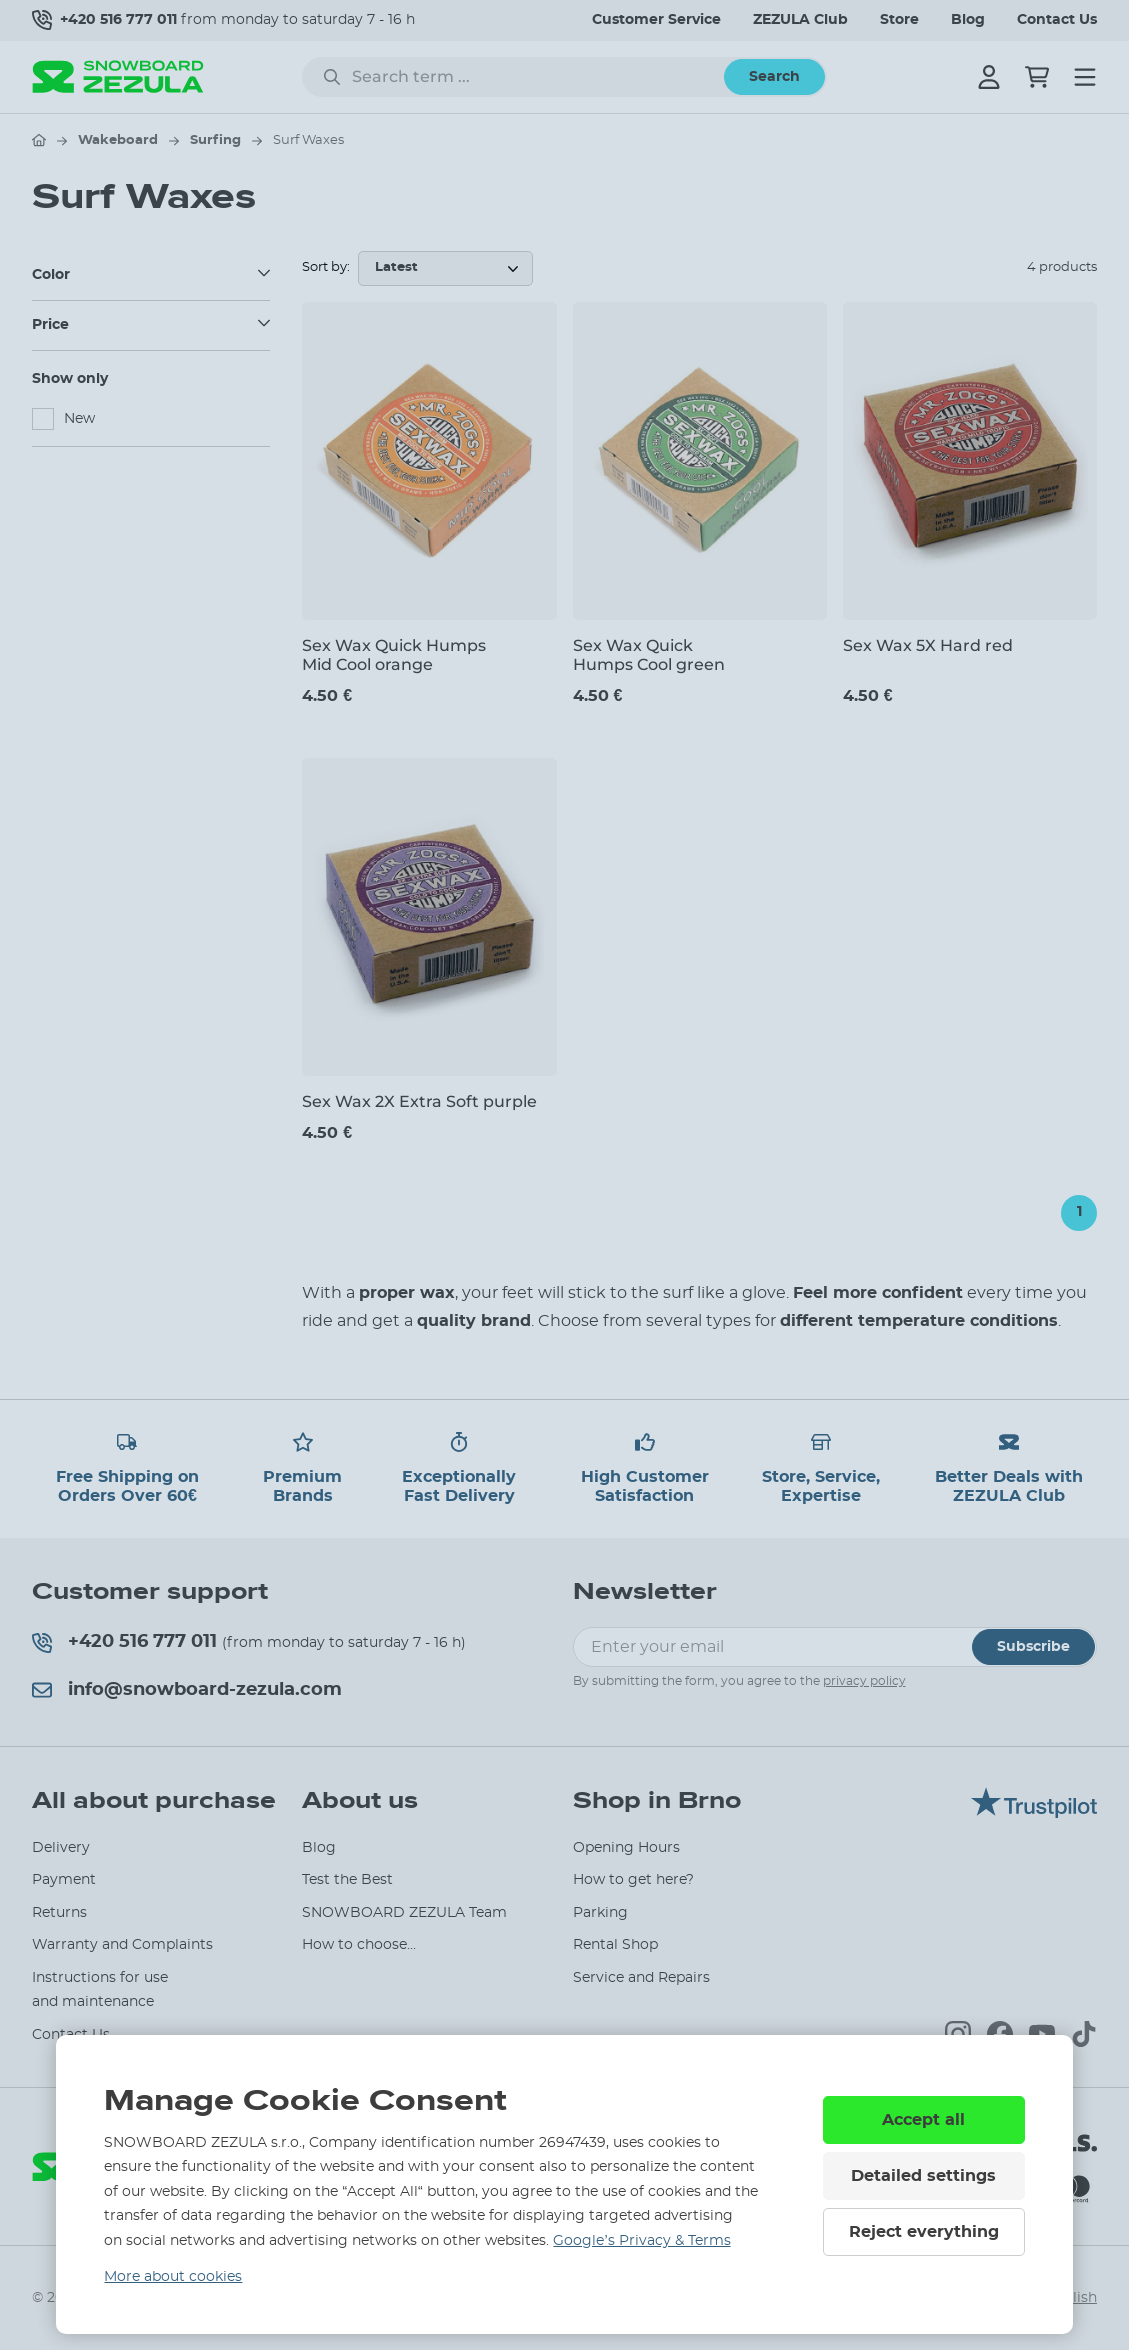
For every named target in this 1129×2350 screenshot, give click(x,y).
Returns (59, 1913)
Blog (968, 20)
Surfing (215, 140)
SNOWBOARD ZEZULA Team (404, 1913)
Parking (600, 1913)
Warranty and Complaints (122, 1945)
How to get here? (633, 1880)
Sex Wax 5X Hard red (928, 645)
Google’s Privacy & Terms (641, 2241)
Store (899, 20)
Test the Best (347, 1880)
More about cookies (173, 2277)
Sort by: (326, 267)
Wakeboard (118, 140)
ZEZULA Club (800, 20)
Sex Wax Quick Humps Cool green (649, 655)
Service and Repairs (641, 1978)
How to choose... (359, 1945)
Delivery (61, 1848)
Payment (64, 1880)
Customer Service (656, 20)
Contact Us (1057, 20)
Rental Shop (615, 1945)
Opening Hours (626, 1848)
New (79, 419)
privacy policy (864, 1681)
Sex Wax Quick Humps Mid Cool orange (394, 655)
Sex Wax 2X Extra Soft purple (419, 1101)
